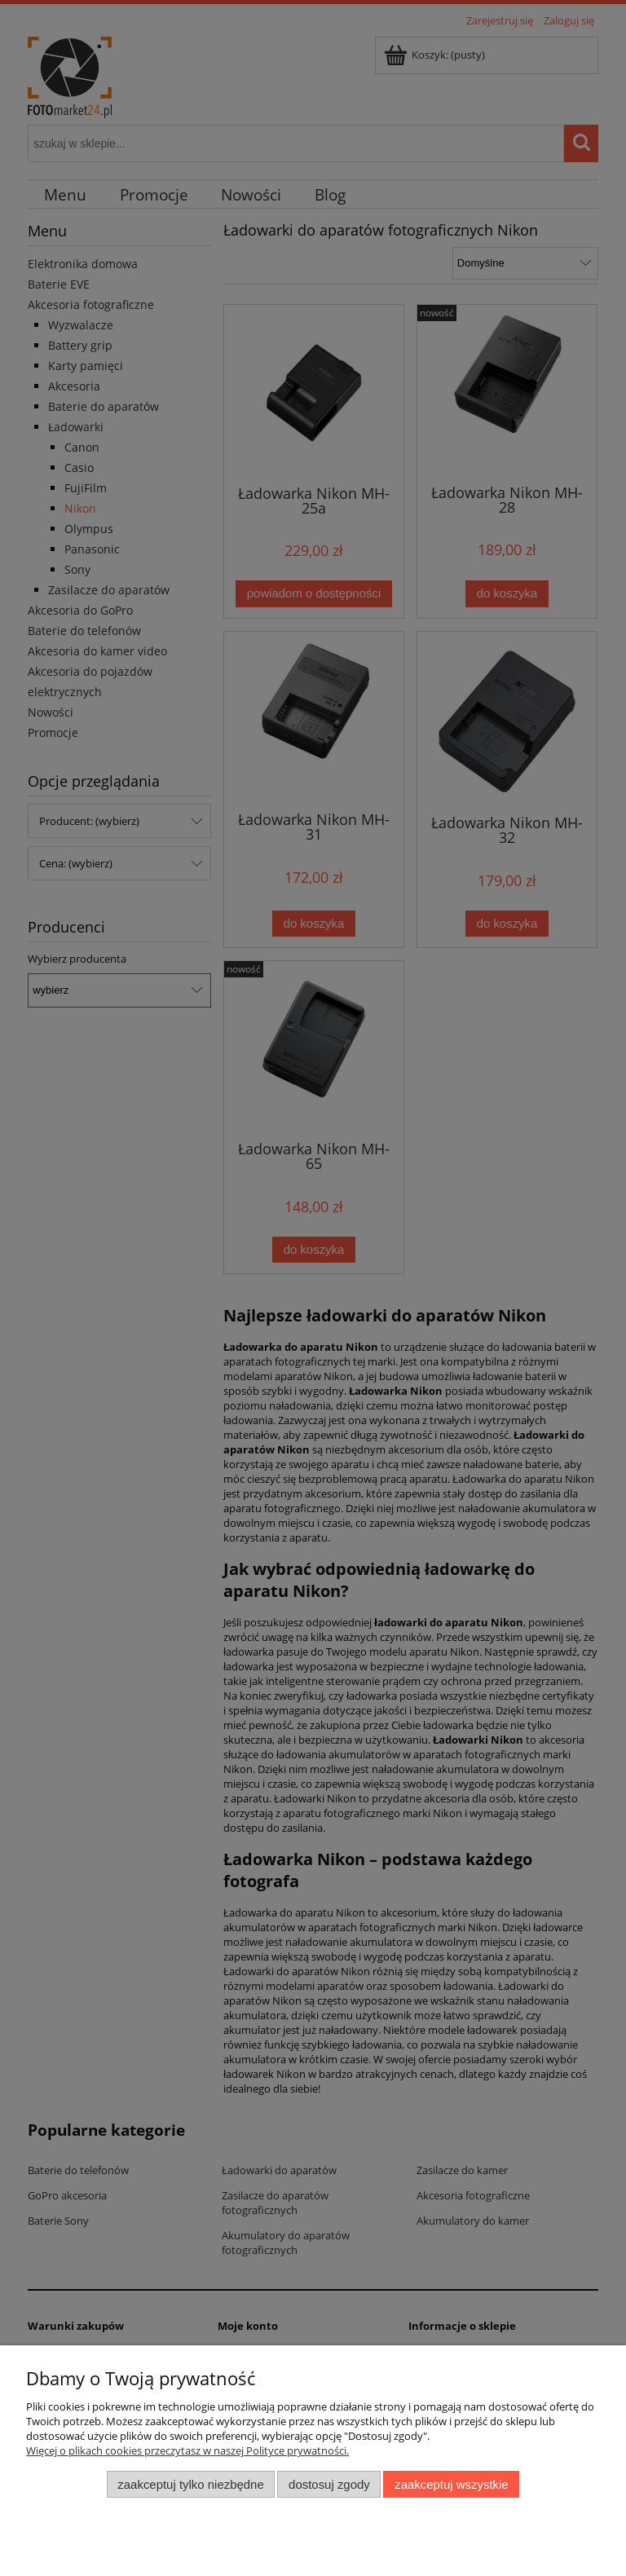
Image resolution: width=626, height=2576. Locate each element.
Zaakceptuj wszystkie (451, 2484)
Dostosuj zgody (329, 2484)
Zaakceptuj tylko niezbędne (190, 2484)
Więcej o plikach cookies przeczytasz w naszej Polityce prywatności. (187, 2450)
